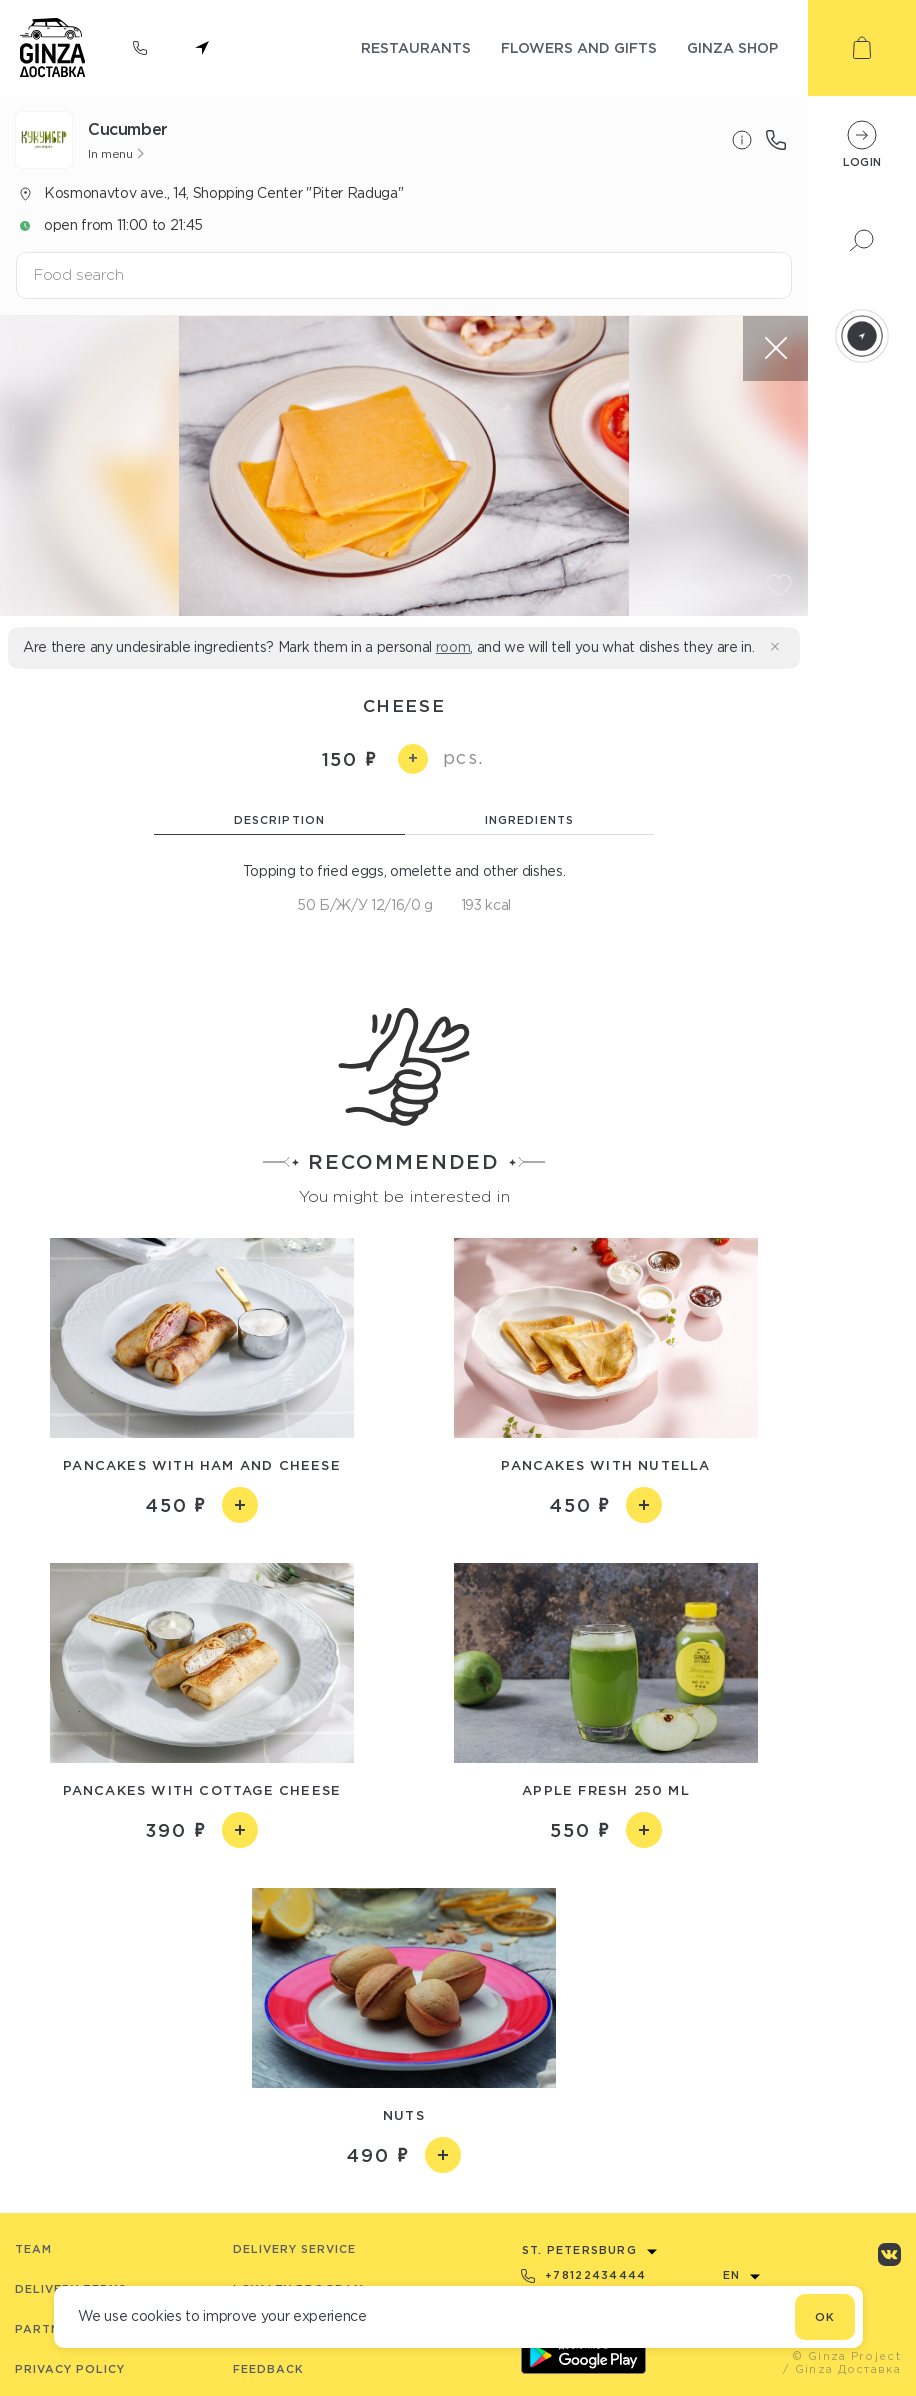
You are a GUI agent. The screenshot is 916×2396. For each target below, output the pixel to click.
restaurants (416, 47)
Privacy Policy (70, 2369)
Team (33, 2249)
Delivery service (294, 2249)
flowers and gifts (579, 47)
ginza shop (732, 47)
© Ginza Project (846, 2356)
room (453, 647)
